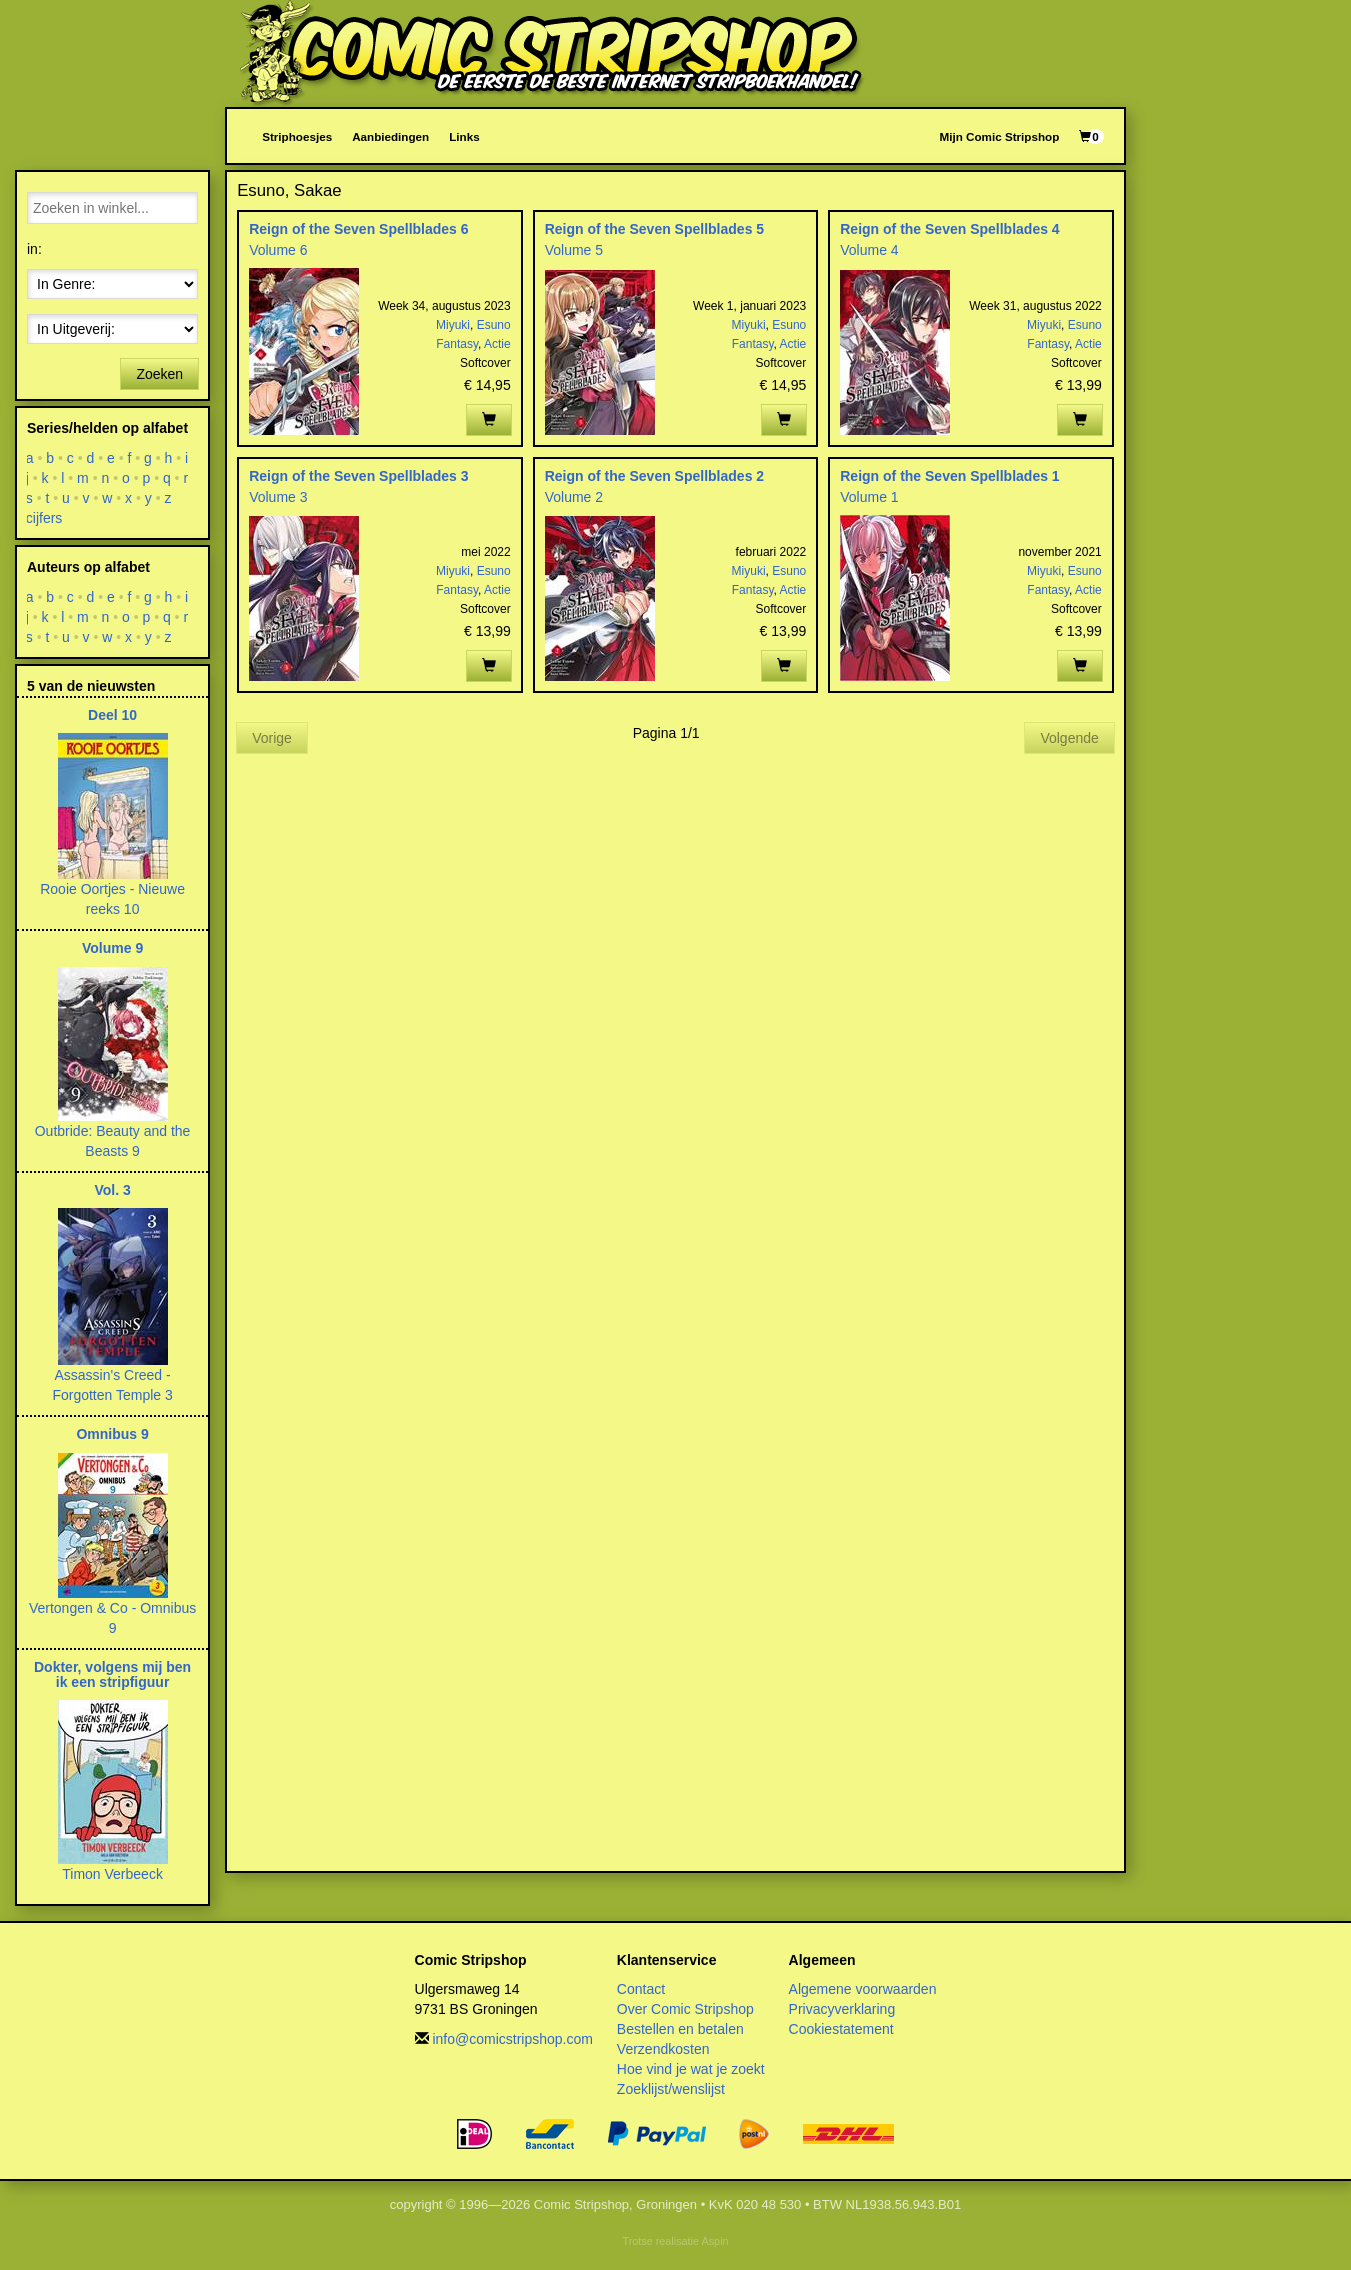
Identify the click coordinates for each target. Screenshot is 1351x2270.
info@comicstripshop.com (512, 2039)
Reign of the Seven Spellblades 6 (358, 229)
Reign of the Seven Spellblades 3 (358, 476)
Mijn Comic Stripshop (1000, 136)
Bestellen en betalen (680, 2029)
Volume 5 (574, 250)
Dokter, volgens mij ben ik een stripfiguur (112, 1674)
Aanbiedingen (390, 136)
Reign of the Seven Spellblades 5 (654, 229)
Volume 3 (278, 497)
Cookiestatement (841, 2029)
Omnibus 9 (112, 1434)
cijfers (44, 518)
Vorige (272, 738)
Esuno (494, 325)
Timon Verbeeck (112, 1874)
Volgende (1069, 738)
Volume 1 (869, 497)
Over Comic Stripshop (685, 2009)
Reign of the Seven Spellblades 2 (654, 476)
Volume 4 (869, 250)
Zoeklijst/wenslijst (671, 2089)
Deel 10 (112, 715)
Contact (641, 1989)
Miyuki (453, 325)
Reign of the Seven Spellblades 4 (949, 229)
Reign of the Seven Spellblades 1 (949, 476)
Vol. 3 (112, 1190)
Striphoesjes (297, 136)
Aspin (714, 2241)
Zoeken (159, 374)
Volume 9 (112, 948)
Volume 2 (574, 497)
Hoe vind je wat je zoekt (691, 2069)
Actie (497, 344)
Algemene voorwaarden (863, 1989)
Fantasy (457, 344)
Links (464, 136)
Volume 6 (278, 250)
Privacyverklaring (842, 2009)
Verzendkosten (663, 2049)
